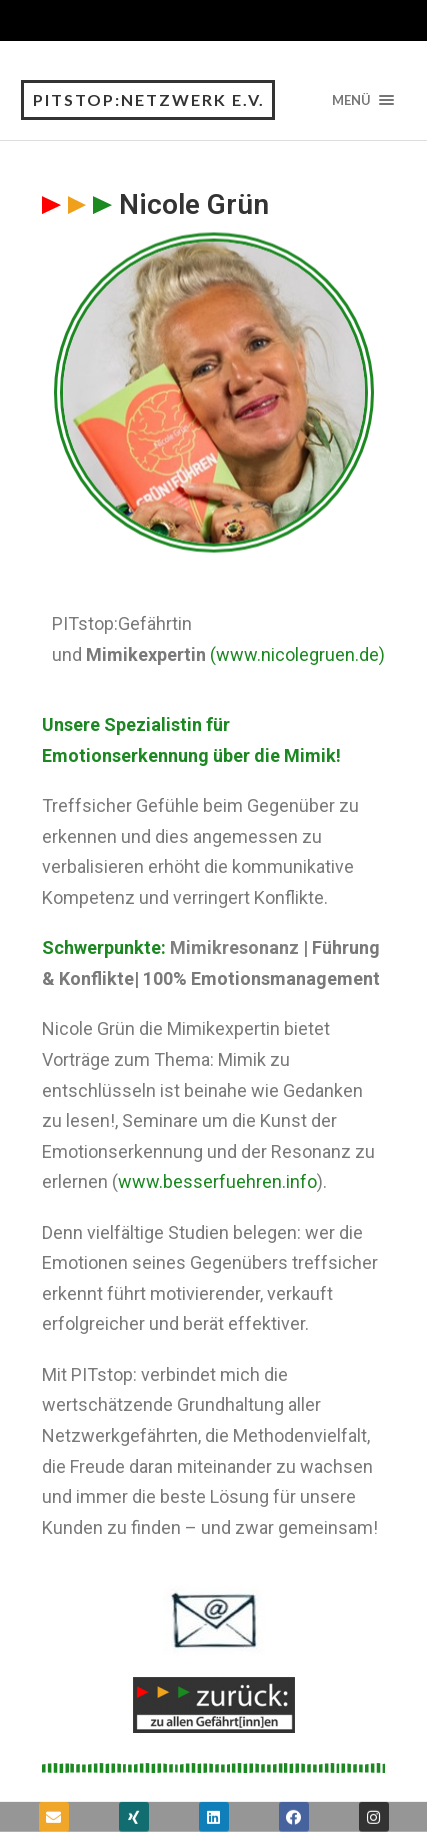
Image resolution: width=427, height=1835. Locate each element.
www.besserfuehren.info (217, 1181)
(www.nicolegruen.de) (297, 654)
